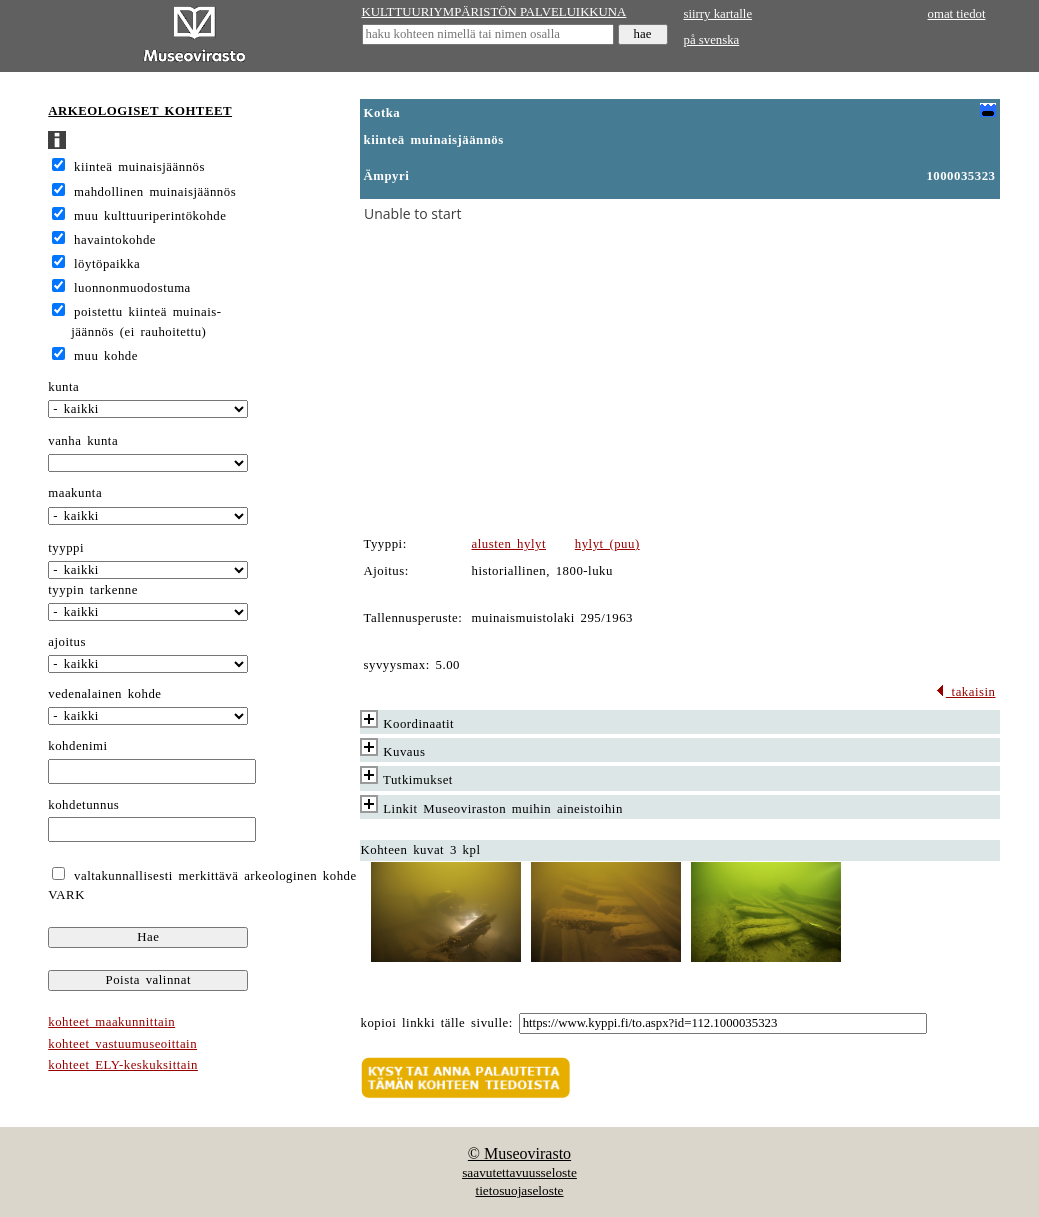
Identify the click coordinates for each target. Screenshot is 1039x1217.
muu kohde (106, 356)
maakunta (75, 493)
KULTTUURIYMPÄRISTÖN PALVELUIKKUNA (494, 12)
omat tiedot (957, 14)
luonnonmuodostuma (132, 288)
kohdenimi (77, 746)
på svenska (712, 40)
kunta (63, 387)
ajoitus (67, 642)
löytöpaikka (107, 264)
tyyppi (66, 548)
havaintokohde (115, 240)
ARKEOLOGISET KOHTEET (140, 111)
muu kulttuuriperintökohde (150, 216)
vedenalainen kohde (104, 694)
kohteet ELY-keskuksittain (123, 1065)
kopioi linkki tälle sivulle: (437, 1023)
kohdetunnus (83, 805)
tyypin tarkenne (93, 590)
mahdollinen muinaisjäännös (155, 192)
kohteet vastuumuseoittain (122, 1044)
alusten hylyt (509, 544)
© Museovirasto (519, 1153)
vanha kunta (83, 441)
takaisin (965, 692)
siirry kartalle (718, 14)
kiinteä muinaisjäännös (139, 167)
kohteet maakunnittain (111, 1022)
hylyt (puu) (607, 544)
